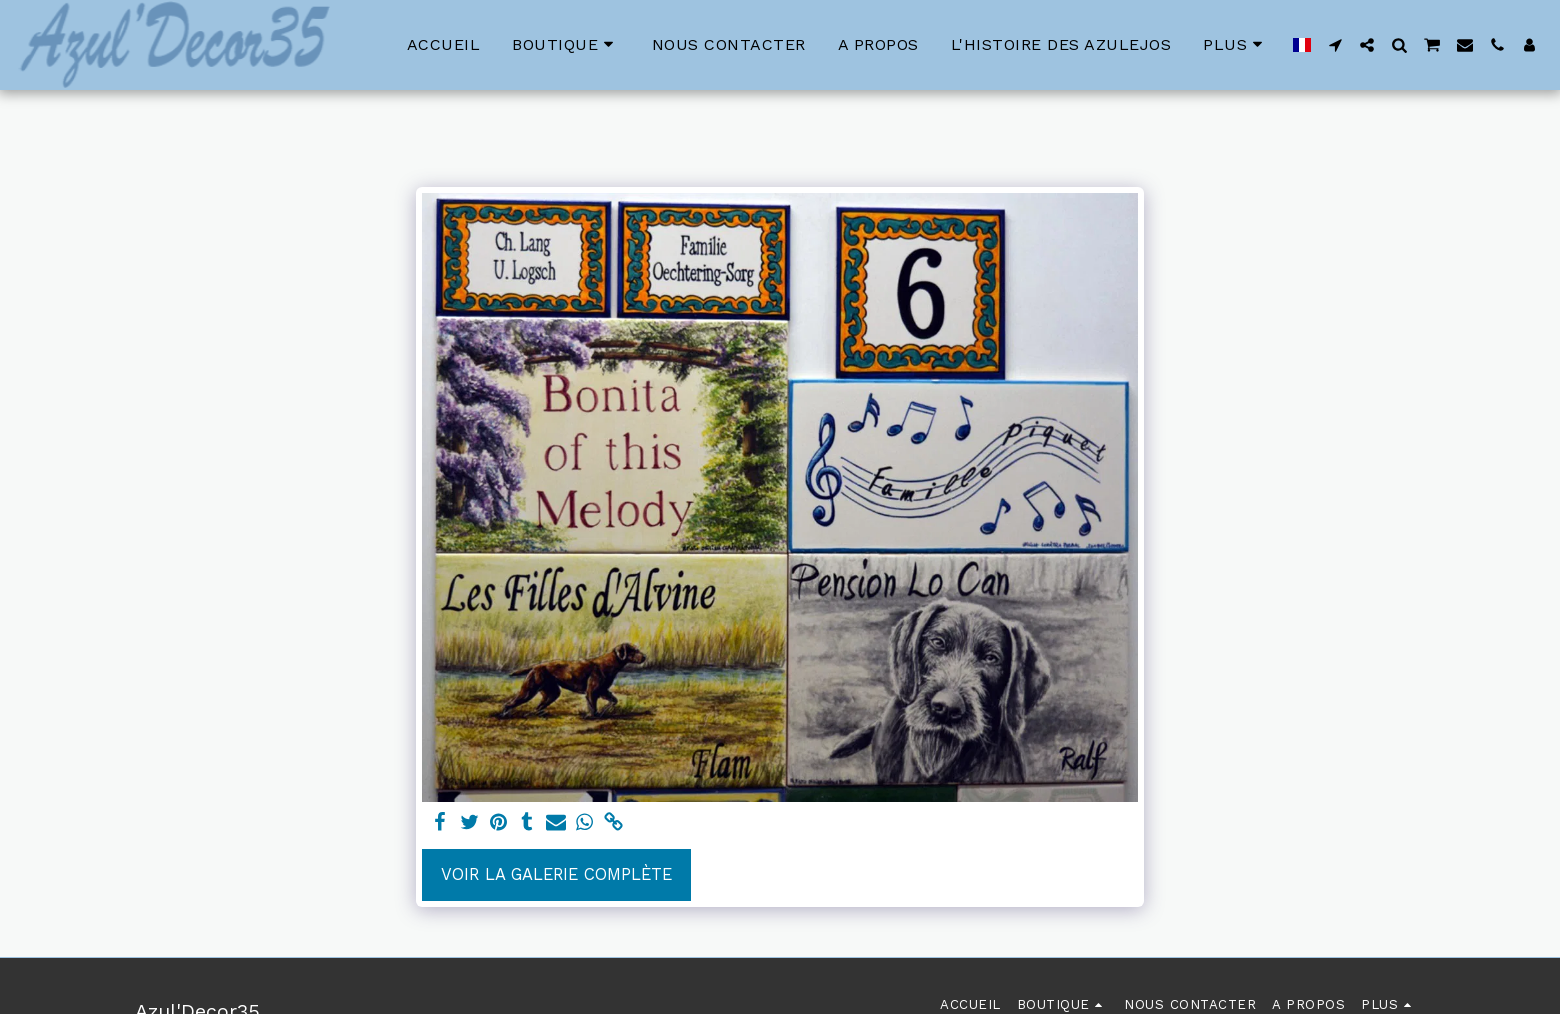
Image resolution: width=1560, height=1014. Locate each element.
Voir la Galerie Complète (556, 874)
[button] (1335, 45)
